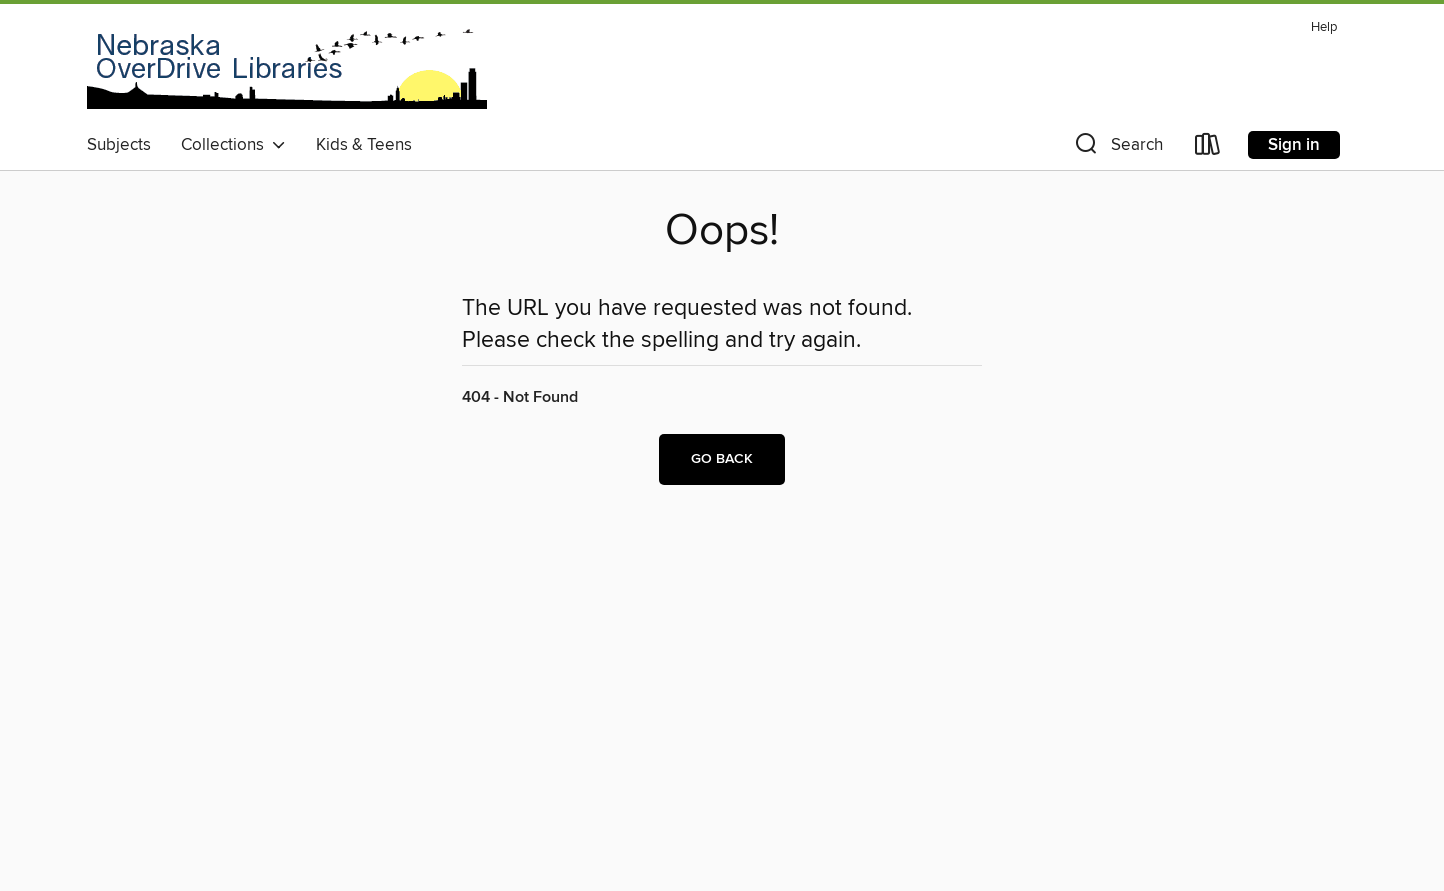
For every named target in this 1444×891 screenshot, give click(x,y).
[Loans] (1208, 148)
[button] (1117, 148)
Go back (722, 459)
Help (1324, 27)
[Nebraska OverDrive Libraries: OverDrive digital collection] (287, 69)
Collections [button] (233, 145)
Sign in (1294, 145)
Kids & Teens (364, 145)
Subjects (119, 145)
